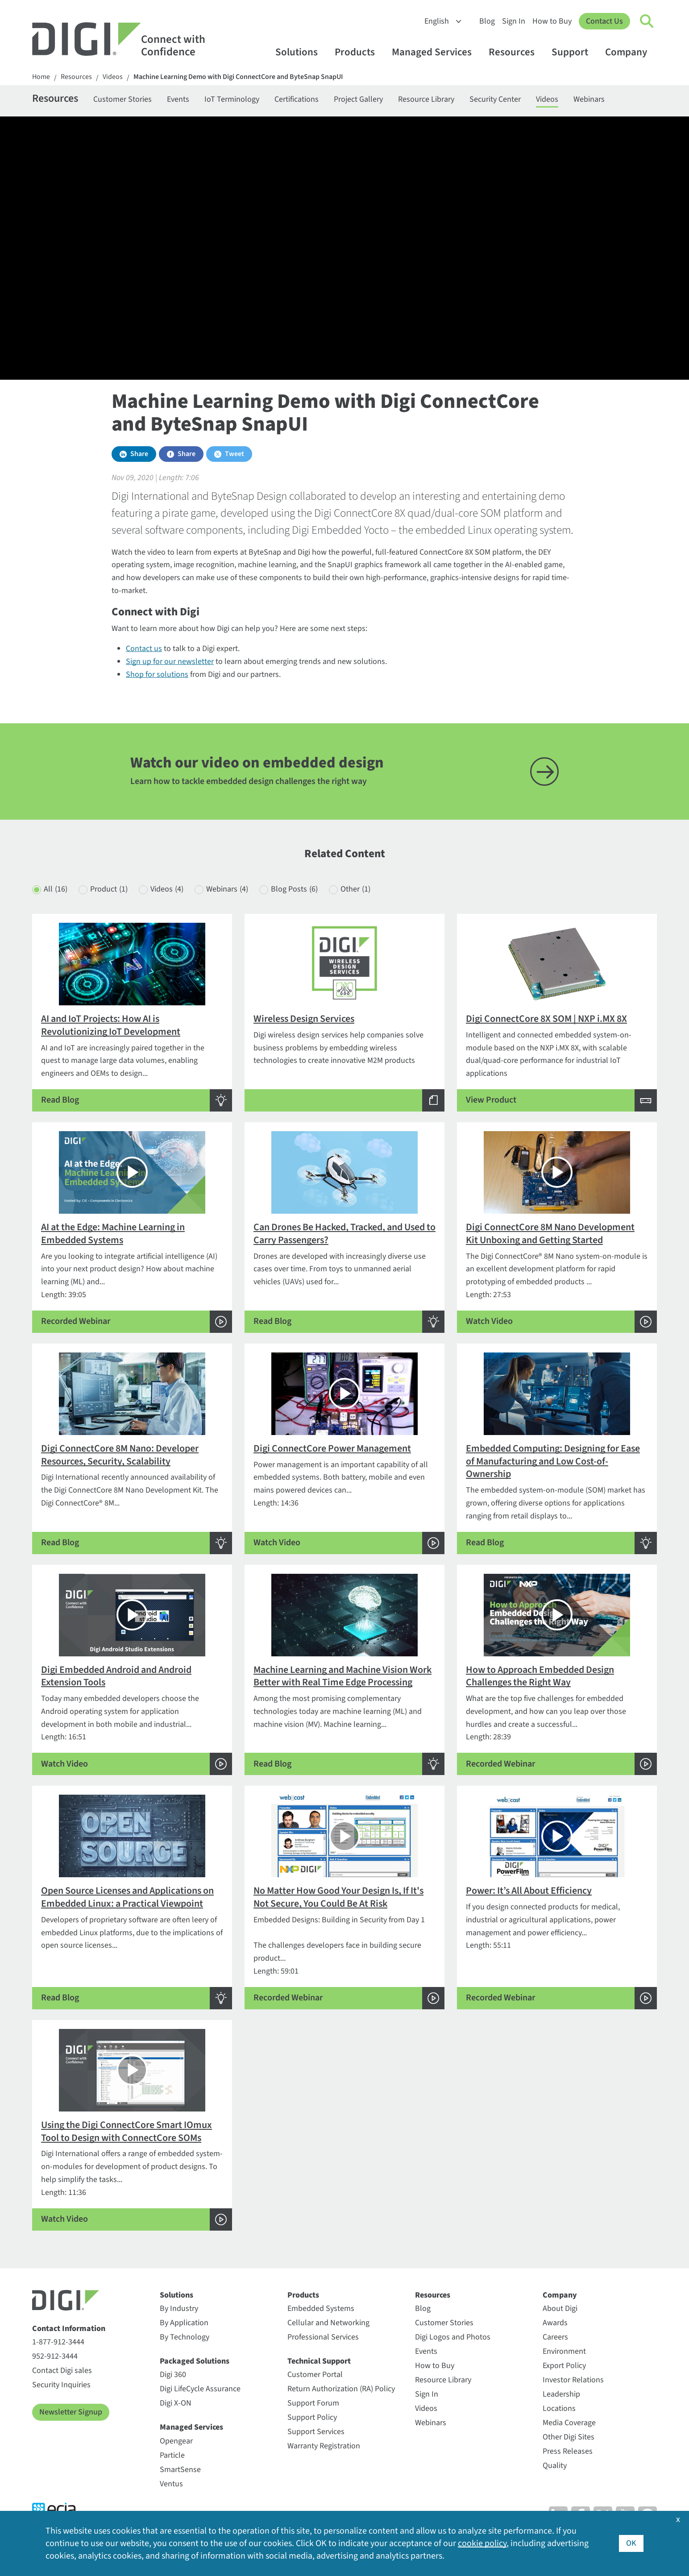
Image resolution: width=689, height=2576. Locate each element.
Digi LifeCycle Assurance (200, 2388)
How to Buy (552, 21)
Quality (555, 2465)
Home (41, 77)
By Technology (184, 2337)
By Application (184, 2322)
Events (178, 99)
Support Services (315, 2431)
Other (355, 889)
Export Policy (564, 2365)
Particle (172, 2455)
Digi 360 (173, 2374)
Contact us (144, 648)
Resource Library (426, 99)
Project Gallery (358, 99)
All (55, 889)
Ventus (171, 2483)
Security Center (495, 99)
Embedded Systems (320, 2308)
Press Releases (568, 2451)
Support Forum (313, 2403)
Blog (487, 21)
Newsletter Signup (70, 2412)
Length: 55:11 (557, 1902)
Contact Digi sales (62, 2370)
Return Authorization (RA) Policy (341, 2388)
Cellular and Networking (328, 2322)
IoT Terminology (231, 99)
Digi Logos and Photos (452, 2337)
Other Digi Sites (568, 2437)
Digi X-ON (175, 2403)
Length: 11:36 (132, 2130)
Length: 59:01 (344, 1902)
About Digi (560, 2308)
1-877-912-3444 (58, 2342)
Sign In (513, 21)
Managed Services (436, 52)
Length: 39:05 (132, 1232)
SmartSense (180, 2469)
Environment (564, 2351)
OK (631, 2543)
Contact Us (604, 21)
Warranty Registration (323, 2446)
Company (630, 52)
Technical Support (319, 2361)
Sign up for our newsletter (170, 661)
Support (574, 52)
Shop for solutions (157, 674)
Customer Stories (122, 99)
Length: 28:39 (557, 1674)
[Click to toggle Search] (647, 21)
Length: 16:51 (132, 1674)
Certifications (296, 99)
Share (139, 454)
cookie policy (482, 2543)
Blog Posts (294, 889)
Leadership (561, 2394)
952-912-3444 (55, 2356)
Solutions (300, 52)
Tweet (234, 454)
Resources (516, 52)
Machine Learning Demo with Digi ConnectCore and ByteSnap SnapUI (238, 77)
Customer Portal (315, 2374)
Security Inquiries (61, 2384)
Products (359, 52)
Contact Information (68, 2328)
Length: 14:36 (344, 1453)
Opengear (176, 2441)
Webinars (589, 99)
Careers (555, 2337)
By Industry (179, 2308)
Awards (555, 2322)
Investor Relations (573, 2379)
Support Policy (312, 2417)
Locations (559, 2408)
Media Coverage (569, 2422)
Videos (113, 77)
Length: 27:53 (557, 1232)
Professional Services (323, 2337)
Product (109, 889)
